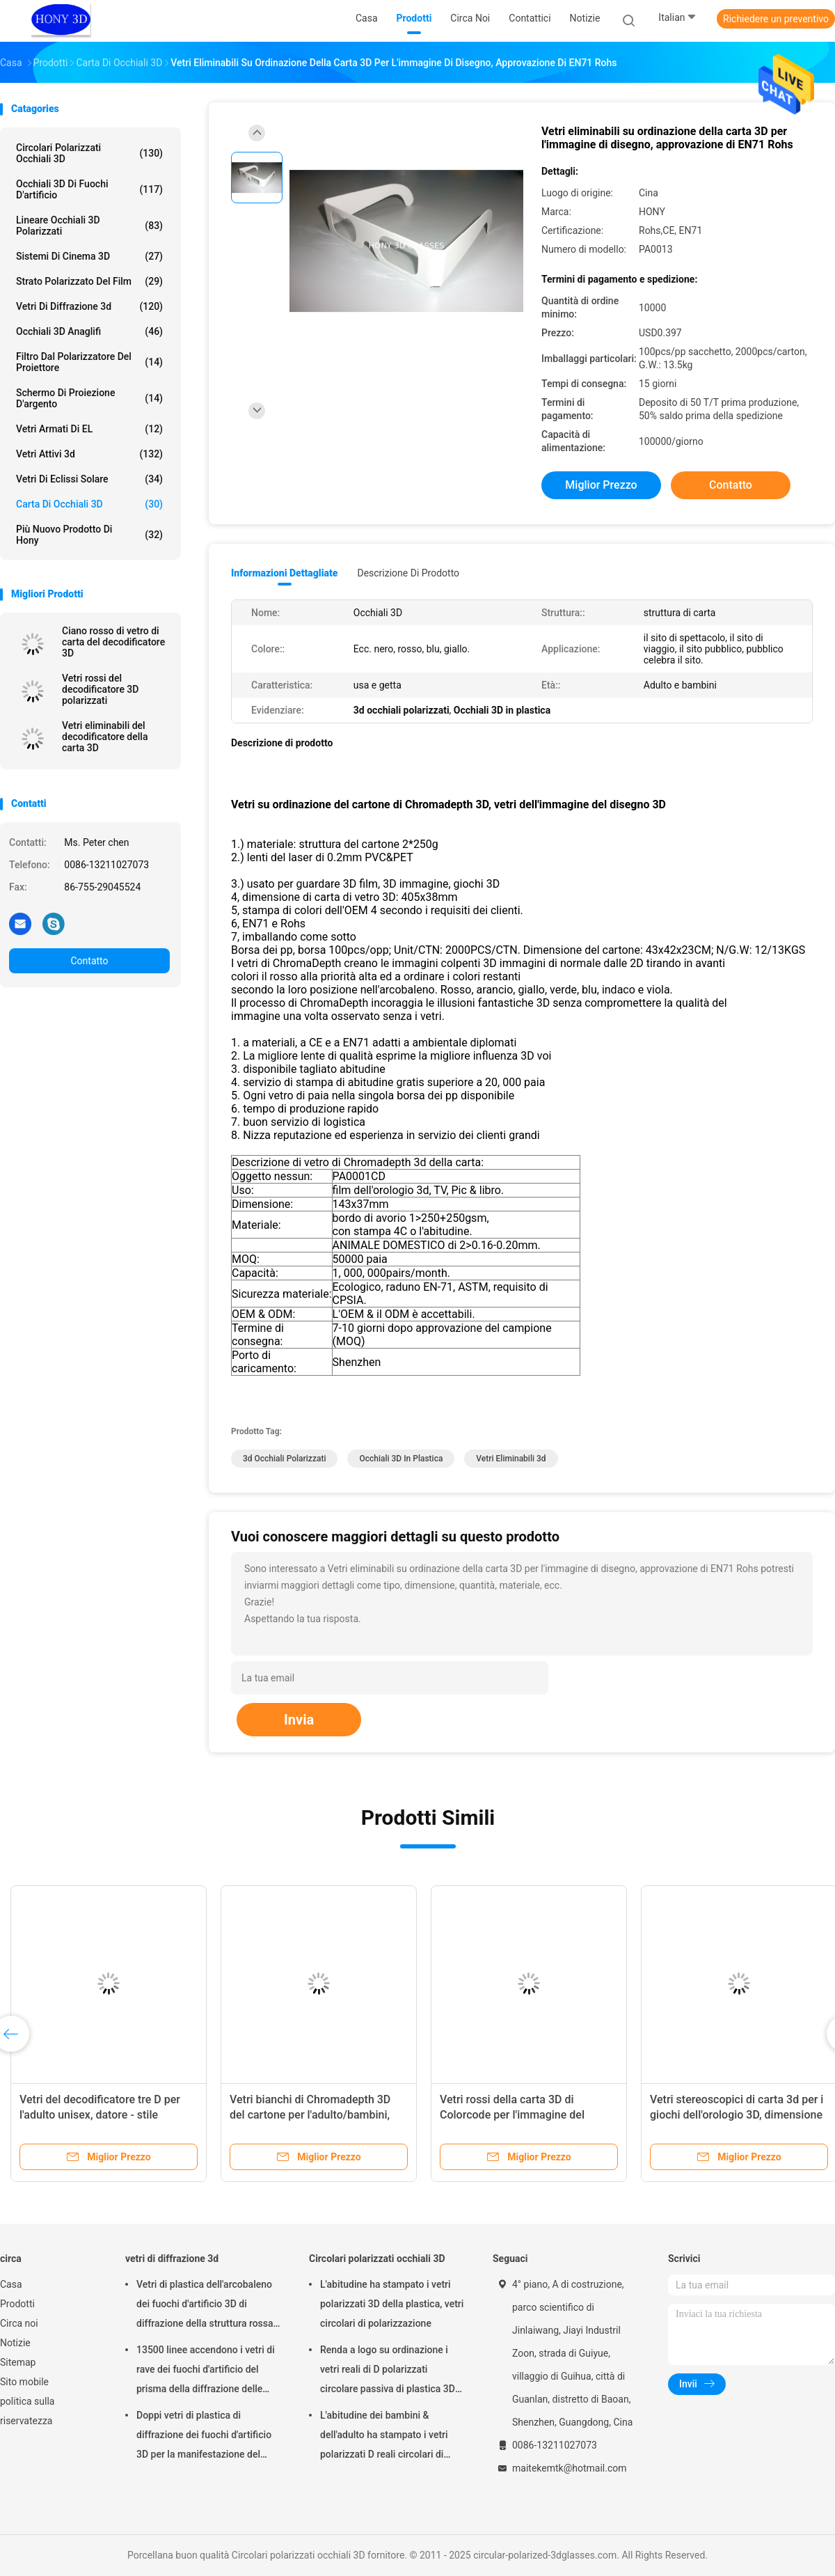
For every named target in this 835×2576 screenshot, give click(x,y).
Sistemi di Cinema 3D (89, 256)
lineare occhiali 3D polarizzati (89, 225)
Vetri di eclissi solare (89, 479)
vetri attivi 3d (89, 454)
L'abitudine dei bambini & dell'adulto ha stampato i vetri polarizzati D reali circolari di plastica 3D (384, 2437)
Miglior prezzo (601, 485)
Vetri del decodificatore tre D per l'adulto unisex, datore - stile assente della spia (99, 2115)
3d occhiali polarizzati (284, 1458)
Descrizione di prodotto (408, 573)
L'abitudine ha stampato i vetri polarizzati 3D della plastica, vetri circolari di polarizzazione (391, 2304)
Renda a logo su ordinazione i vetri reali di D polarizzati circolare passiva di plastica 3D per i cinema (387, 2371)
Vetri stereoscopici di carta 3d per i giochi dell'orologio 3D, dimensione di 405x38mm (736, 2115)
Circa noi (19, 2323)
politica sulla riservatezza (27, 2411)
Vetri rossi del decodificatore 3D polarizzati (100, 689)
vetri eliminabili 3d (511, 1458)
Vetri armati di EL (89, 429)
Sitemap (17, 2362)
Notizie (15, 2342)
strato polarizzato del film (89, 281)
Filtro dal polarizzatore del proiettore (89, 362)
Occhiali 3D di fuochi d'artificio (89, 189)
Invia (299, 1719)
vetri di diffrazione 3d (89, 306)
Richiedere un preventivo (776, 18)
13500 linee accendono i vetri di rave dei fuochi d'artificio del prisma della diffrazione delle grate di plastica (205, 2371)
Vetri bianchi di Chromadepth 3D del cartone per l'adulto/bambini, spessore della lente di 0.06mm (310, 2115)
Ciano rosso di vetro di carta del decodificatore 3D (113, 642)
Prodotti (17, 2303)
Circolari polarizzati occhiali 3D (89, 153)
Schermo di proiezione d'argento (89, 398)
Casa (11, 2284)
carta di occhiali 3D (89, 504)
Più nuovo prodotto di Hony (89, 535)
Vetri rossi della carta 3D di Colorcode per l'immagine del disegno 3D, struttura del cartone (521, 2115)
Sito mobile (24, 2381)
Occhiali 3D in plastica (401, 1458)
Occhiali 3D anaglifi (89, 331)
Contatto (89, 960)
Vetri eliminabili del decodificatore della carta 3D (105, 736)
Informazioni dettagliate (284, 573)
